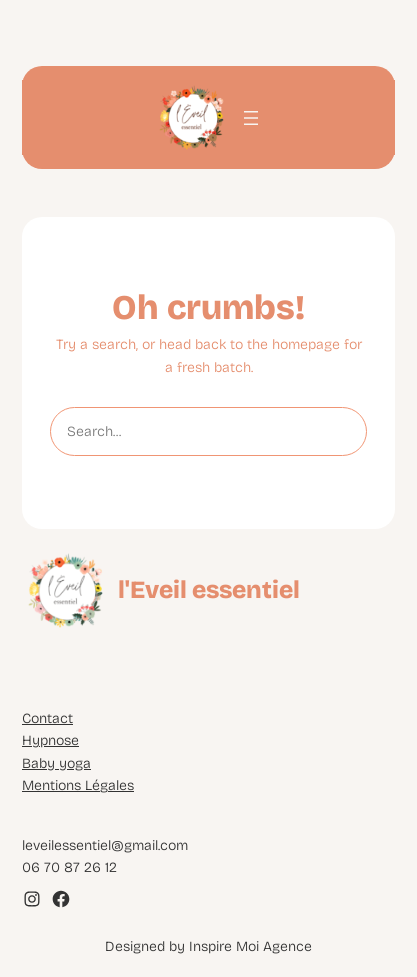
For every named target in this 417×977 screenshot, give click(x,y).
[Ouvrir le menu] (251, 118)
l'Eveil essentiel (209, 590)
